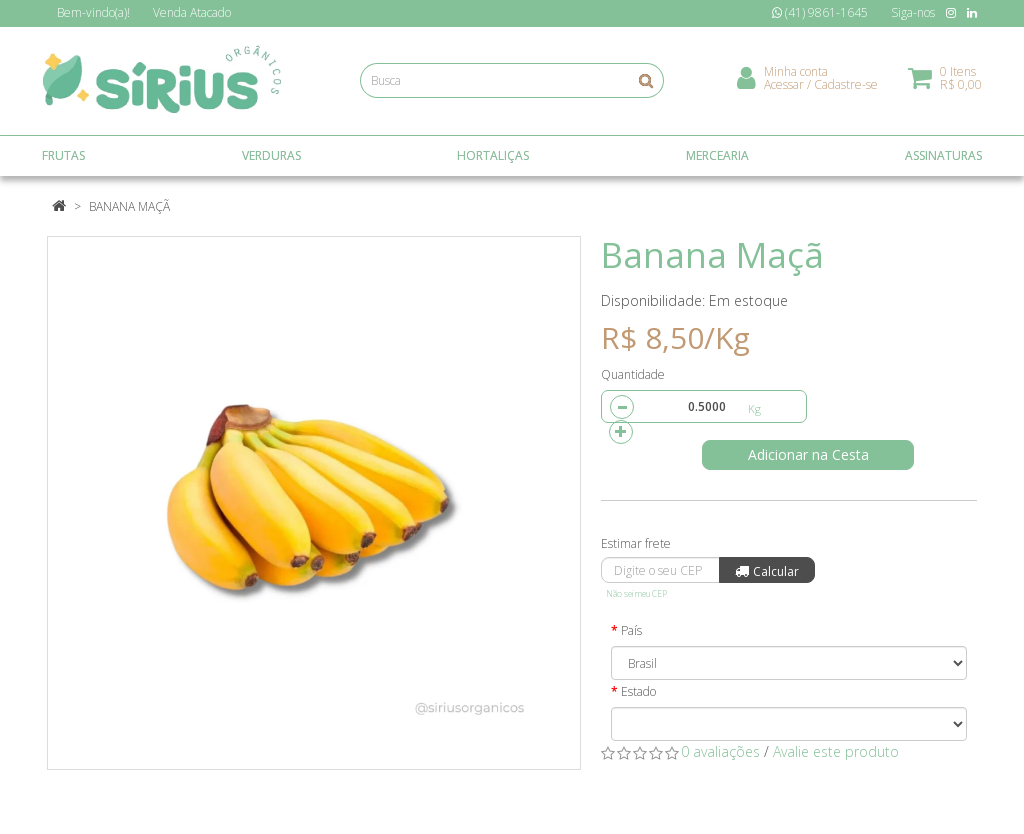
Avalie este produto (836, 751)
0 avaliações (720, 751)
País (631, 630)
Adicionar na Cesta (810, 454)
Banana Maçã (129, 206)
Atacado (192, 12)
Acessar (784, 85)
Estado (638, 691)
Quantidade (633, 374)
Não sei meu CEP (636, 593)
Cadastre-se (846, 85)
